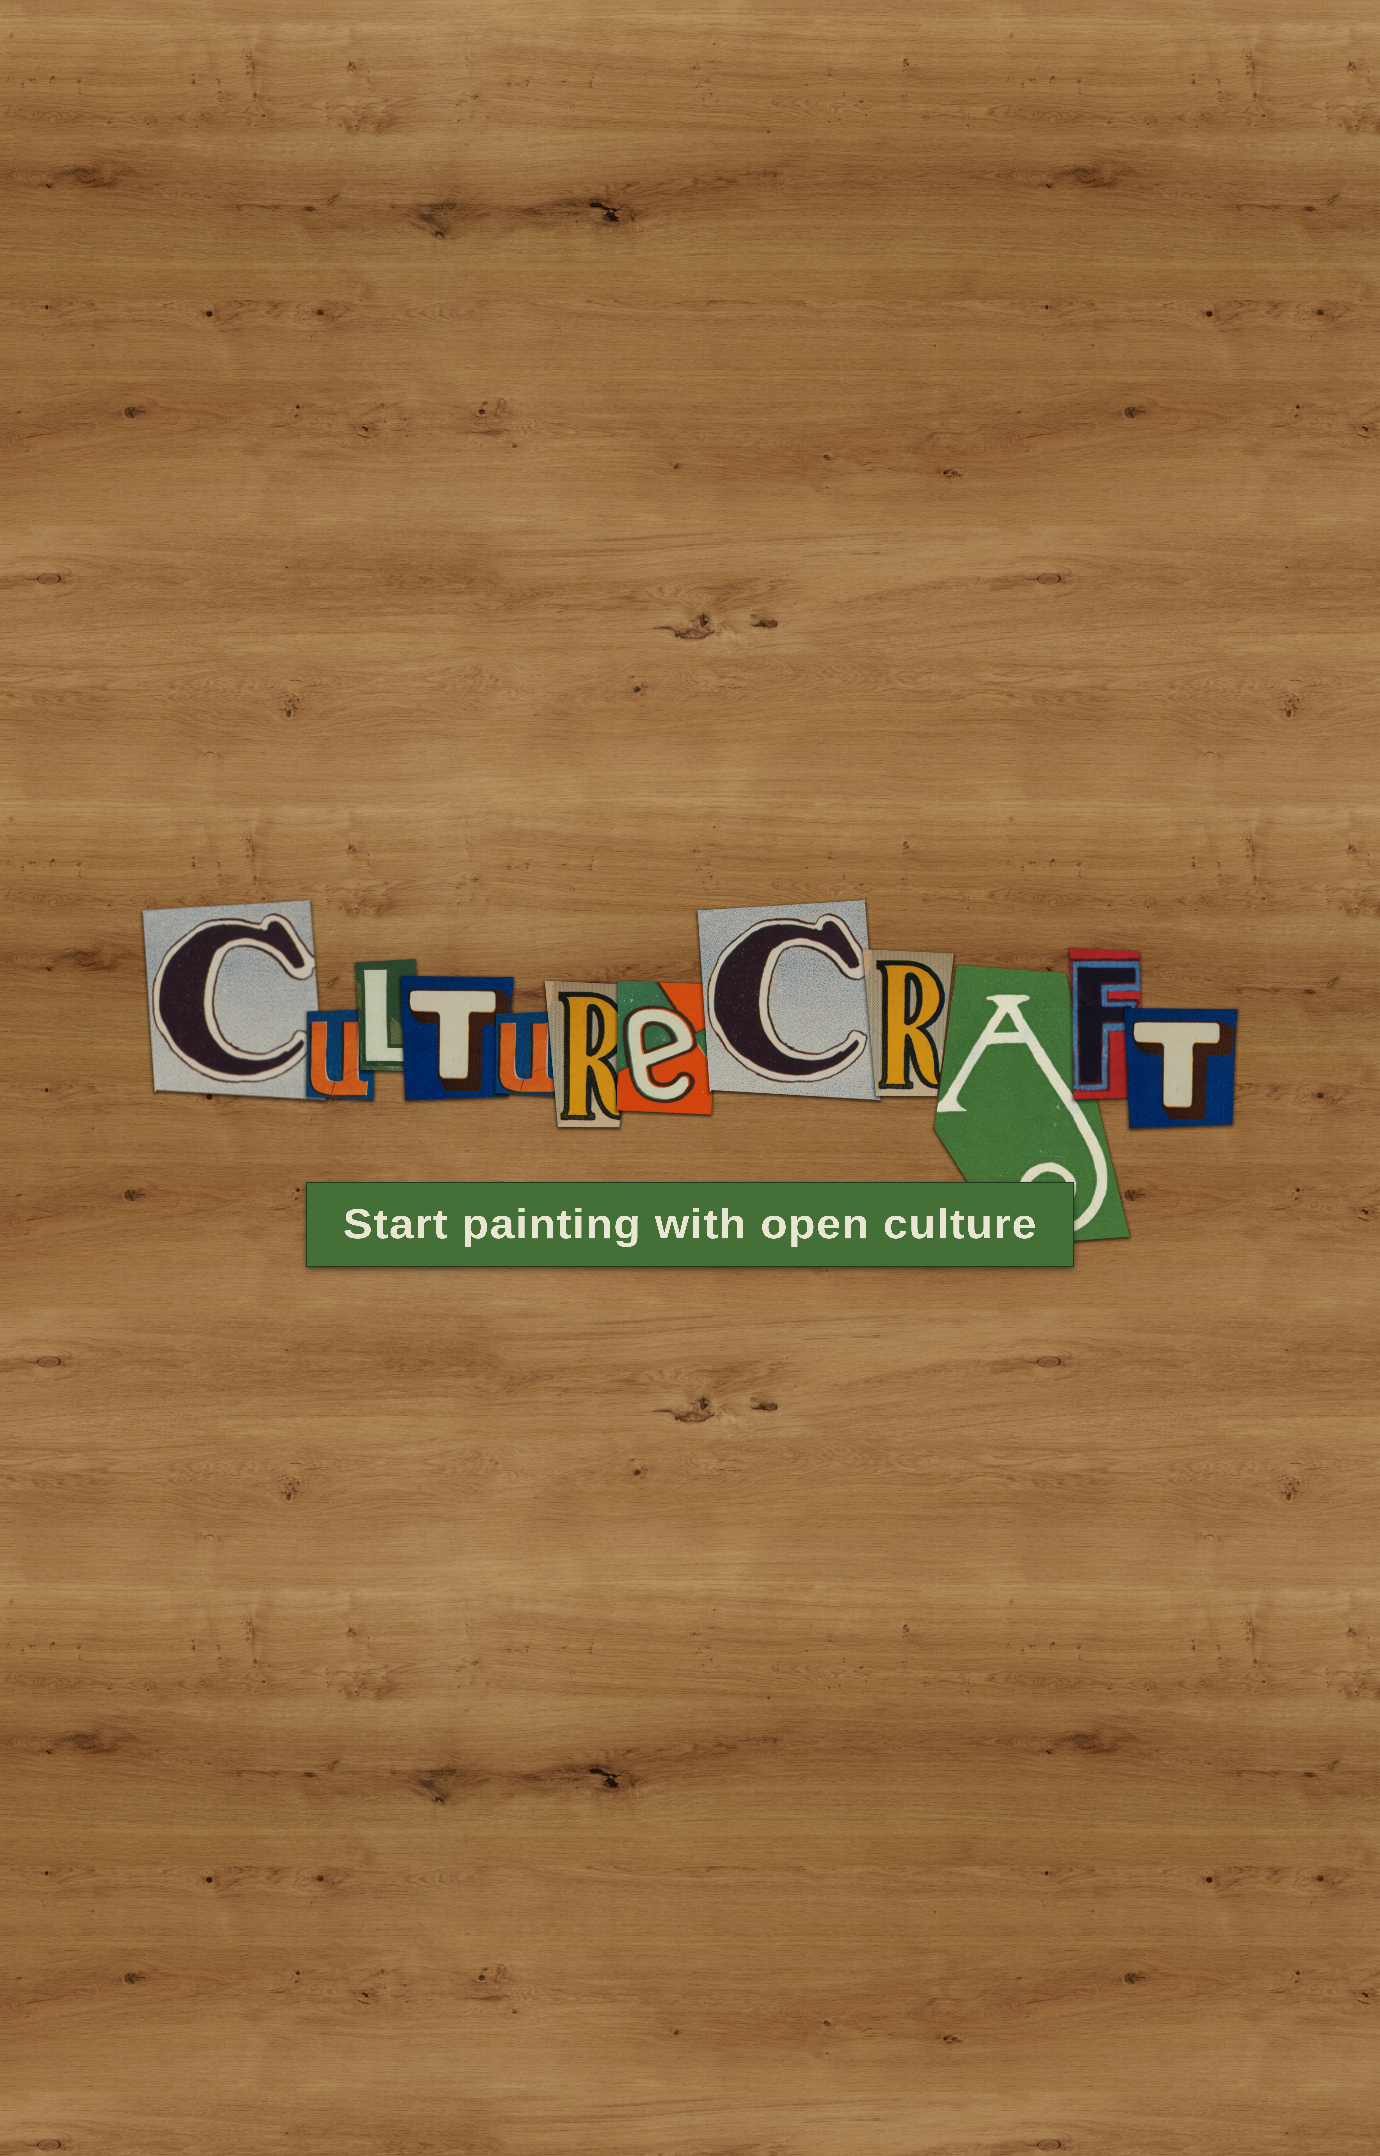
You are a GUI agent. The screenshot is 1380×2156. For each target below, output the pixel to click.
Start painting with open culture (690, 1195)
